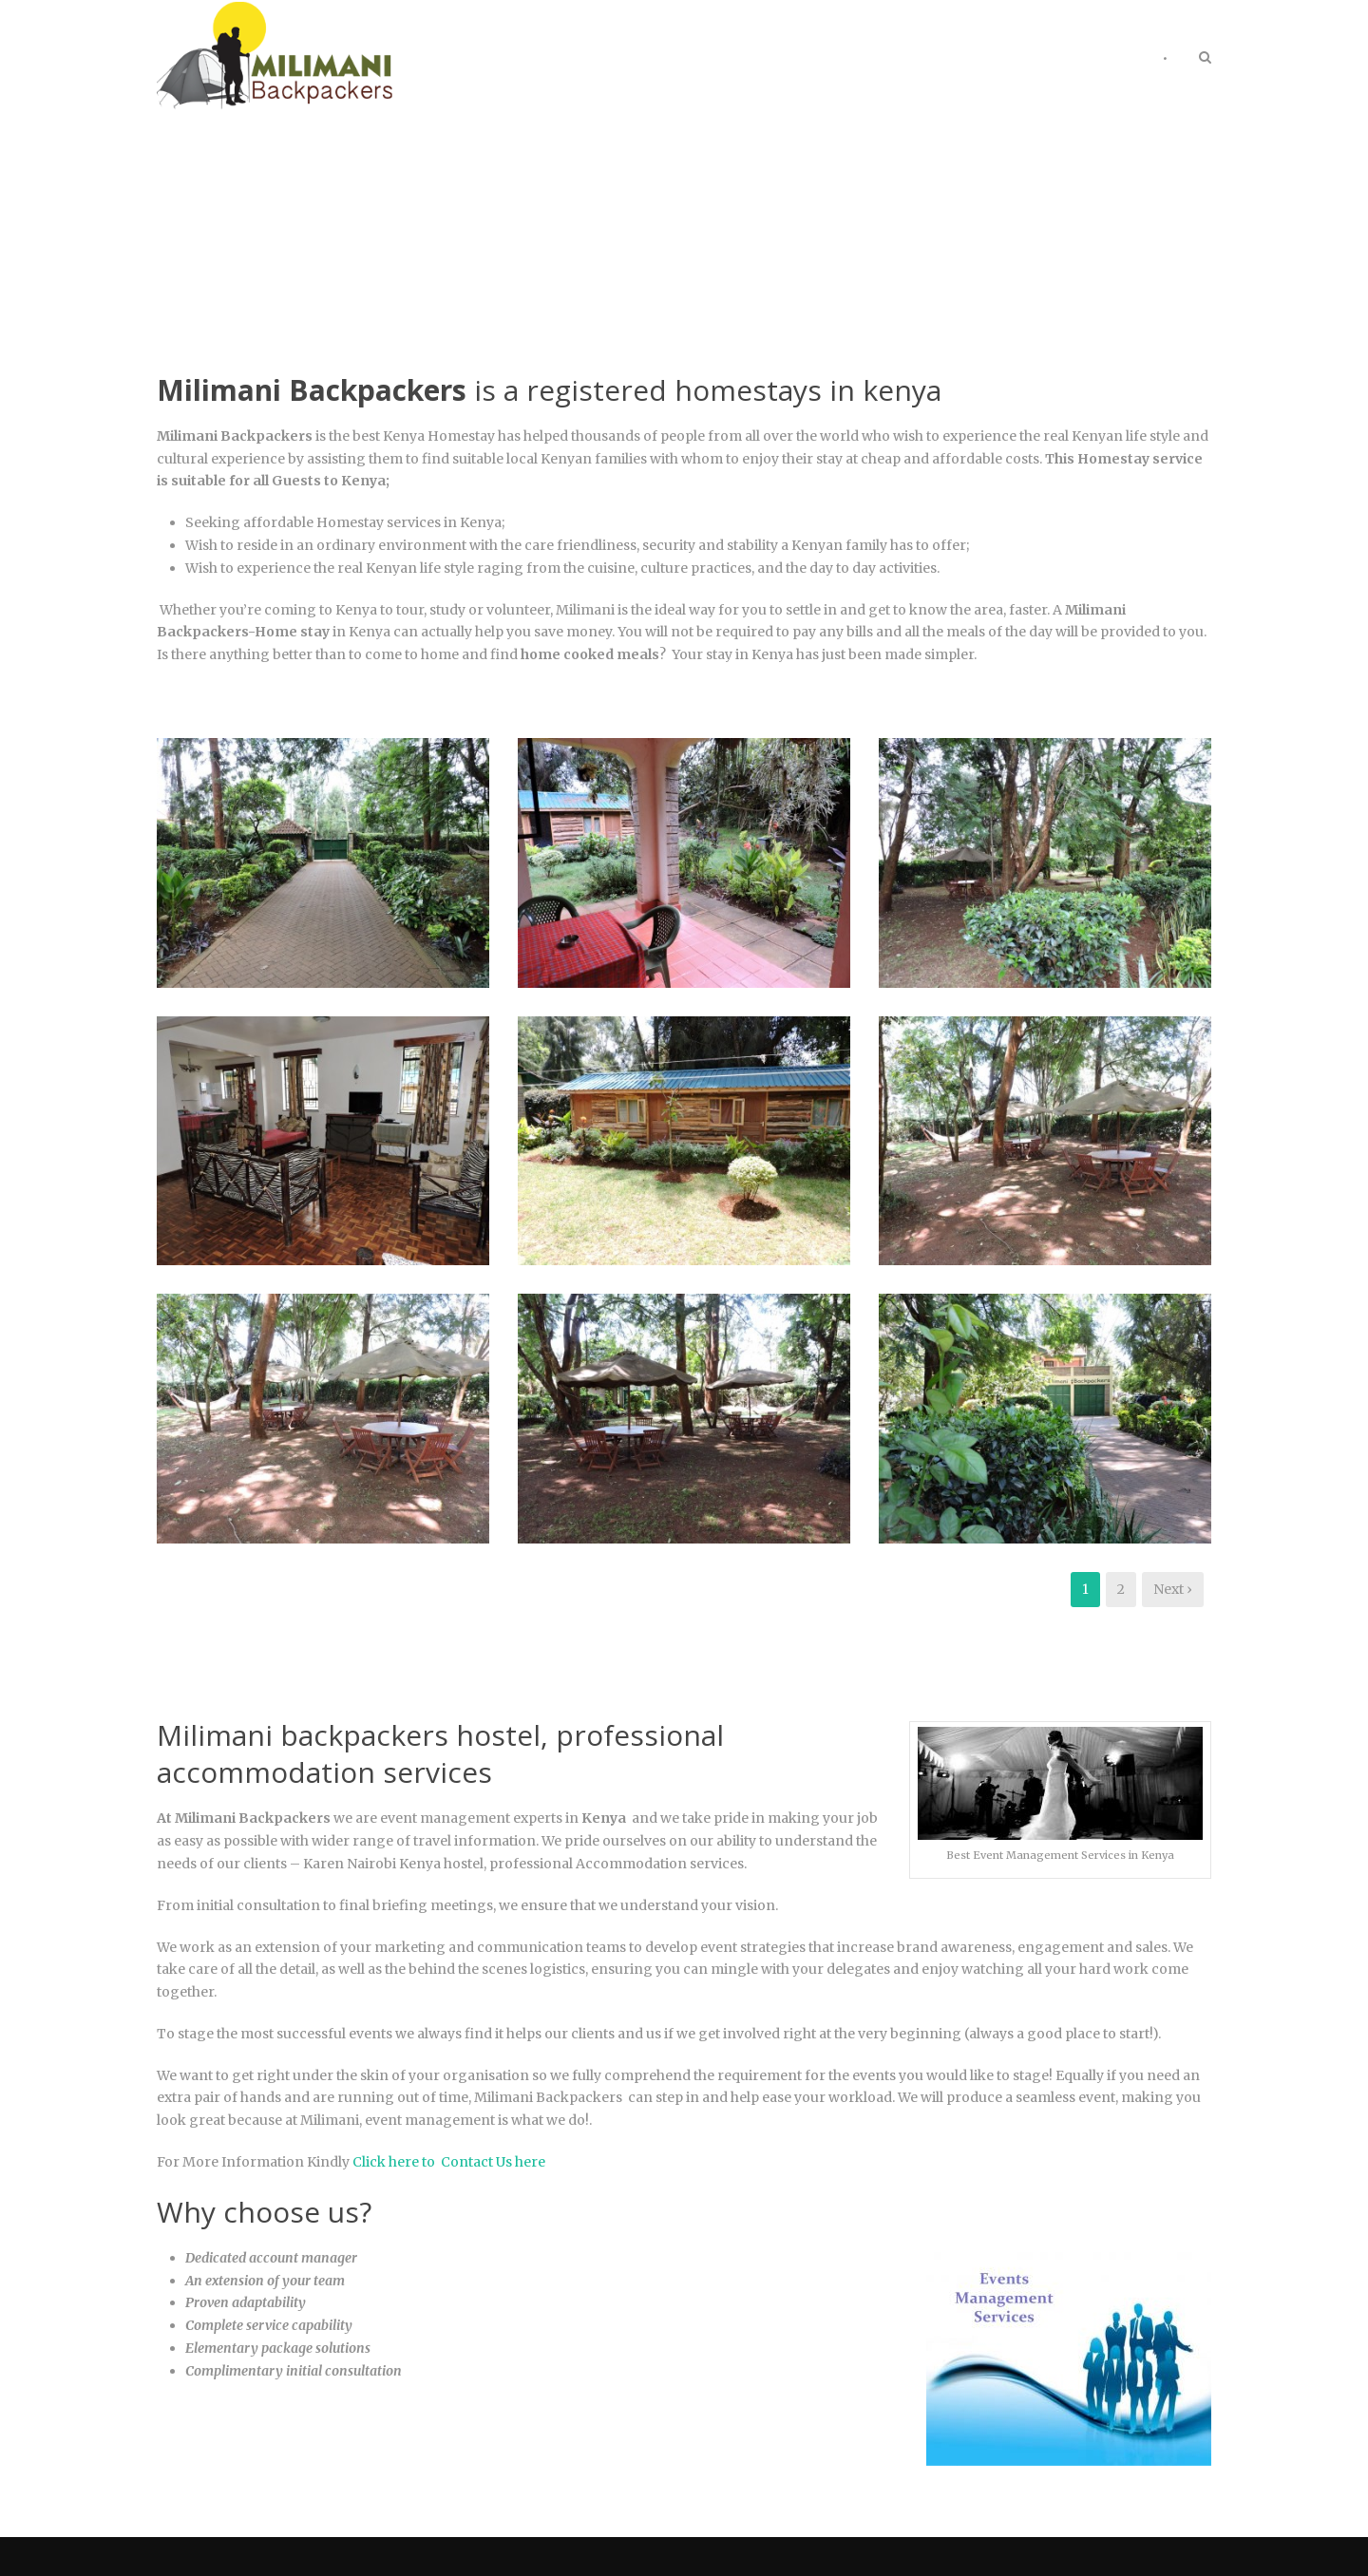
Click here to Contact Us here (450, 2161)
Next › (1172, 1589)
